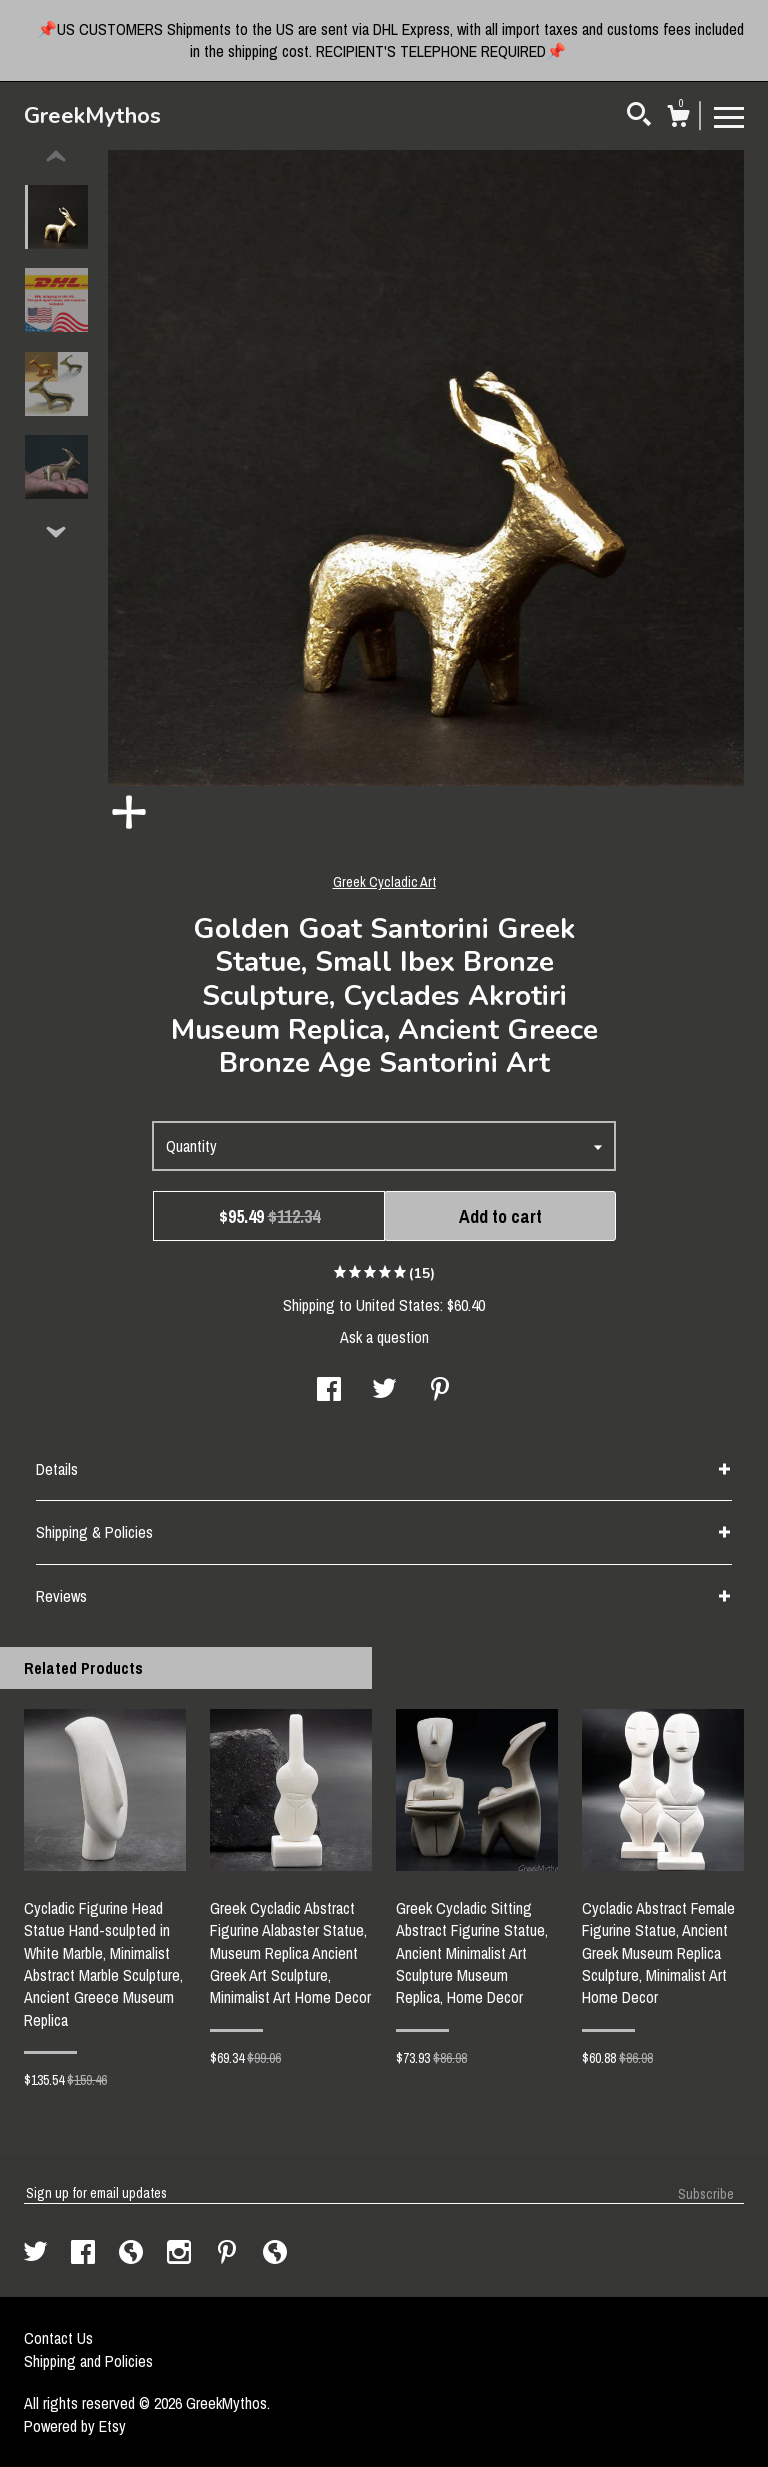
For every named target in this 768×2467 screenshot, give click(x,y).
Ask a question (384, 1337)
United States (398, 1305)
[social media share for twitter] (384, 1391)
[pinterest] (229, 2254)
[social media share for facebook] (329, 1391)
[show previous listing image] (56, 157)
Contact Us (58, 2338)
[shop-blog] (133, 2254)
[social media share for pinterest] (440, 1391)
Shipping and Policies (88, 2361)
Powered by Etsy (75, 2426)
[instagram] (181, 2254)
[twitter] (37, 2254)
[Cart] (678, 119)
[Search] (639, 117)
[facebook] (85, 2254)
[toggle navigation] (729, 116)
